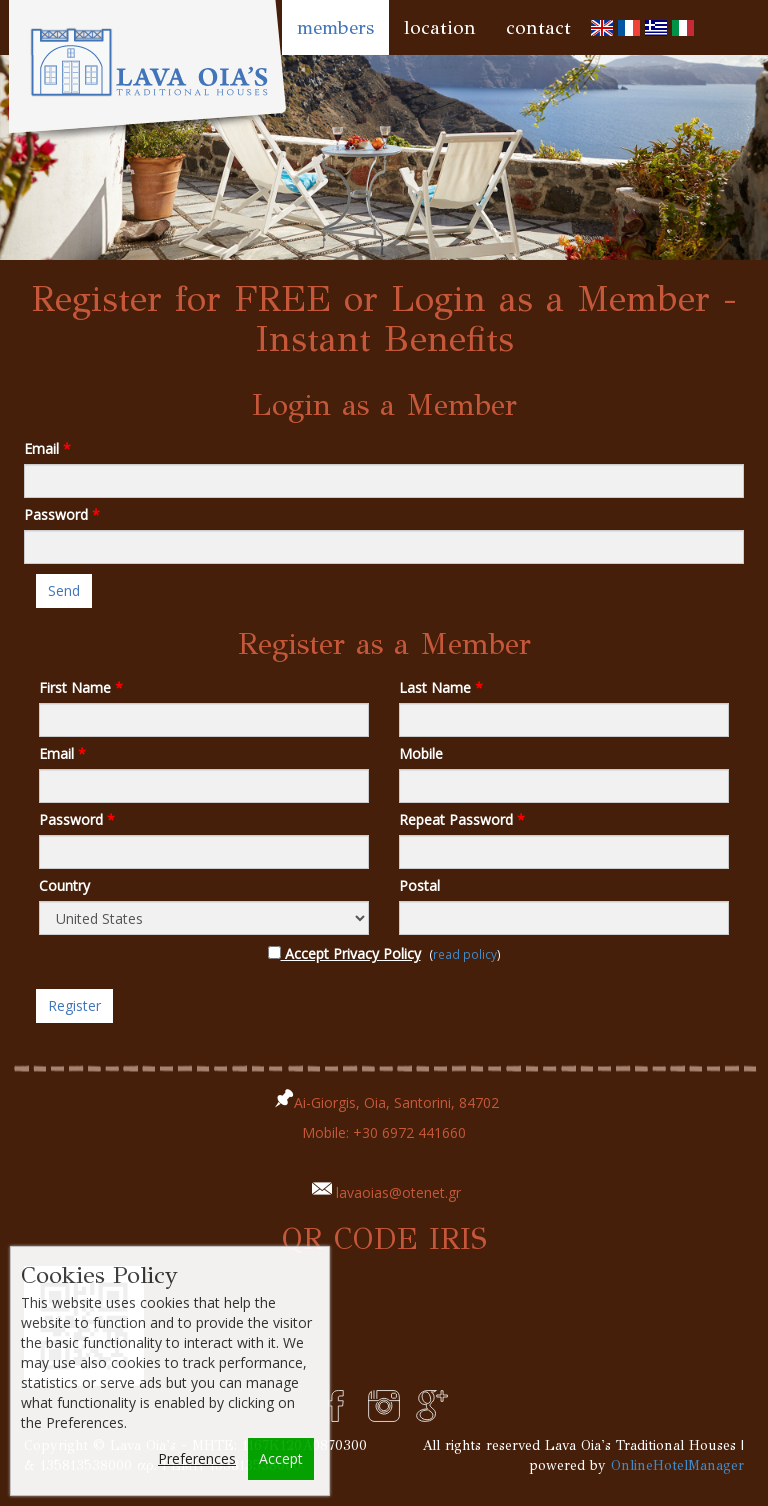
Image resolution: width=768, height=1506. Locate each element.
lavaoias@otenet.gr (398, 1192)
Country (64, 885)
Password (62, 514)
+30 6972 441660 (409, 1132)
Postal (419, 885)
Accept (281, 1458)
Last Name (441, 687)
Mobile (421, 753)
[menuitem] (602, 27)
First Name (81, 687)
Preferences (197, 1458)
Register (74, 1005)
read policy (465, 954)
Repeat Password (462, 819)
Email (47, 448)
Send (64, 590)
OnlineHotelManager (677, 1465)
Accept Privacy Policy (344, 953)
